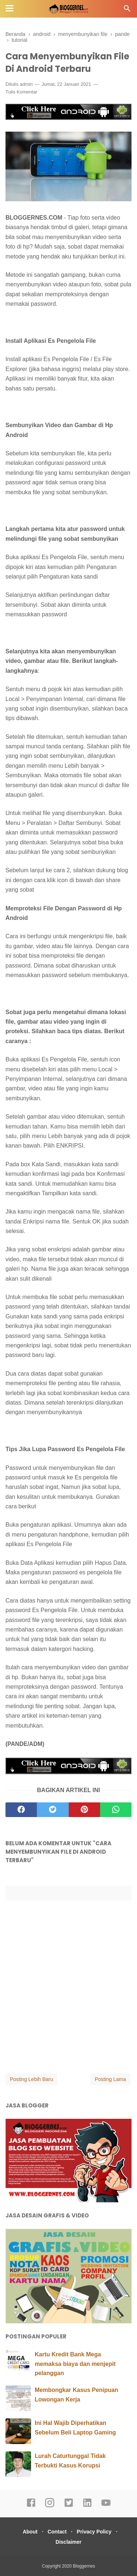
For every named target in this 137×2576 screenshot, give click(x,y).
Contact (56, 2532)
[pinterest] (84, 1809)
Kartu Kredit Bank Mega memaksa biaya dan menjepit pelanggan (75, 2363)
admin (26, 84)
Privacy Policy (94, 2532)
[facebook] (21, 1809)
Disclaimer (68, 2542)
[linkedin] (87, 2506)
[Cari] (127, 10)
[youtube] (105, 2506)
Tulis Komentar (21, 92)
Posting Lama (110, 2079)
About (30, 2532)
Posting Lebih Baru (31, 2079)
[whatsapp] (116, 1809)
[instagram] (49, 2506)
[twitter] (52, 1809)
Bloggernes (84, 2566)
